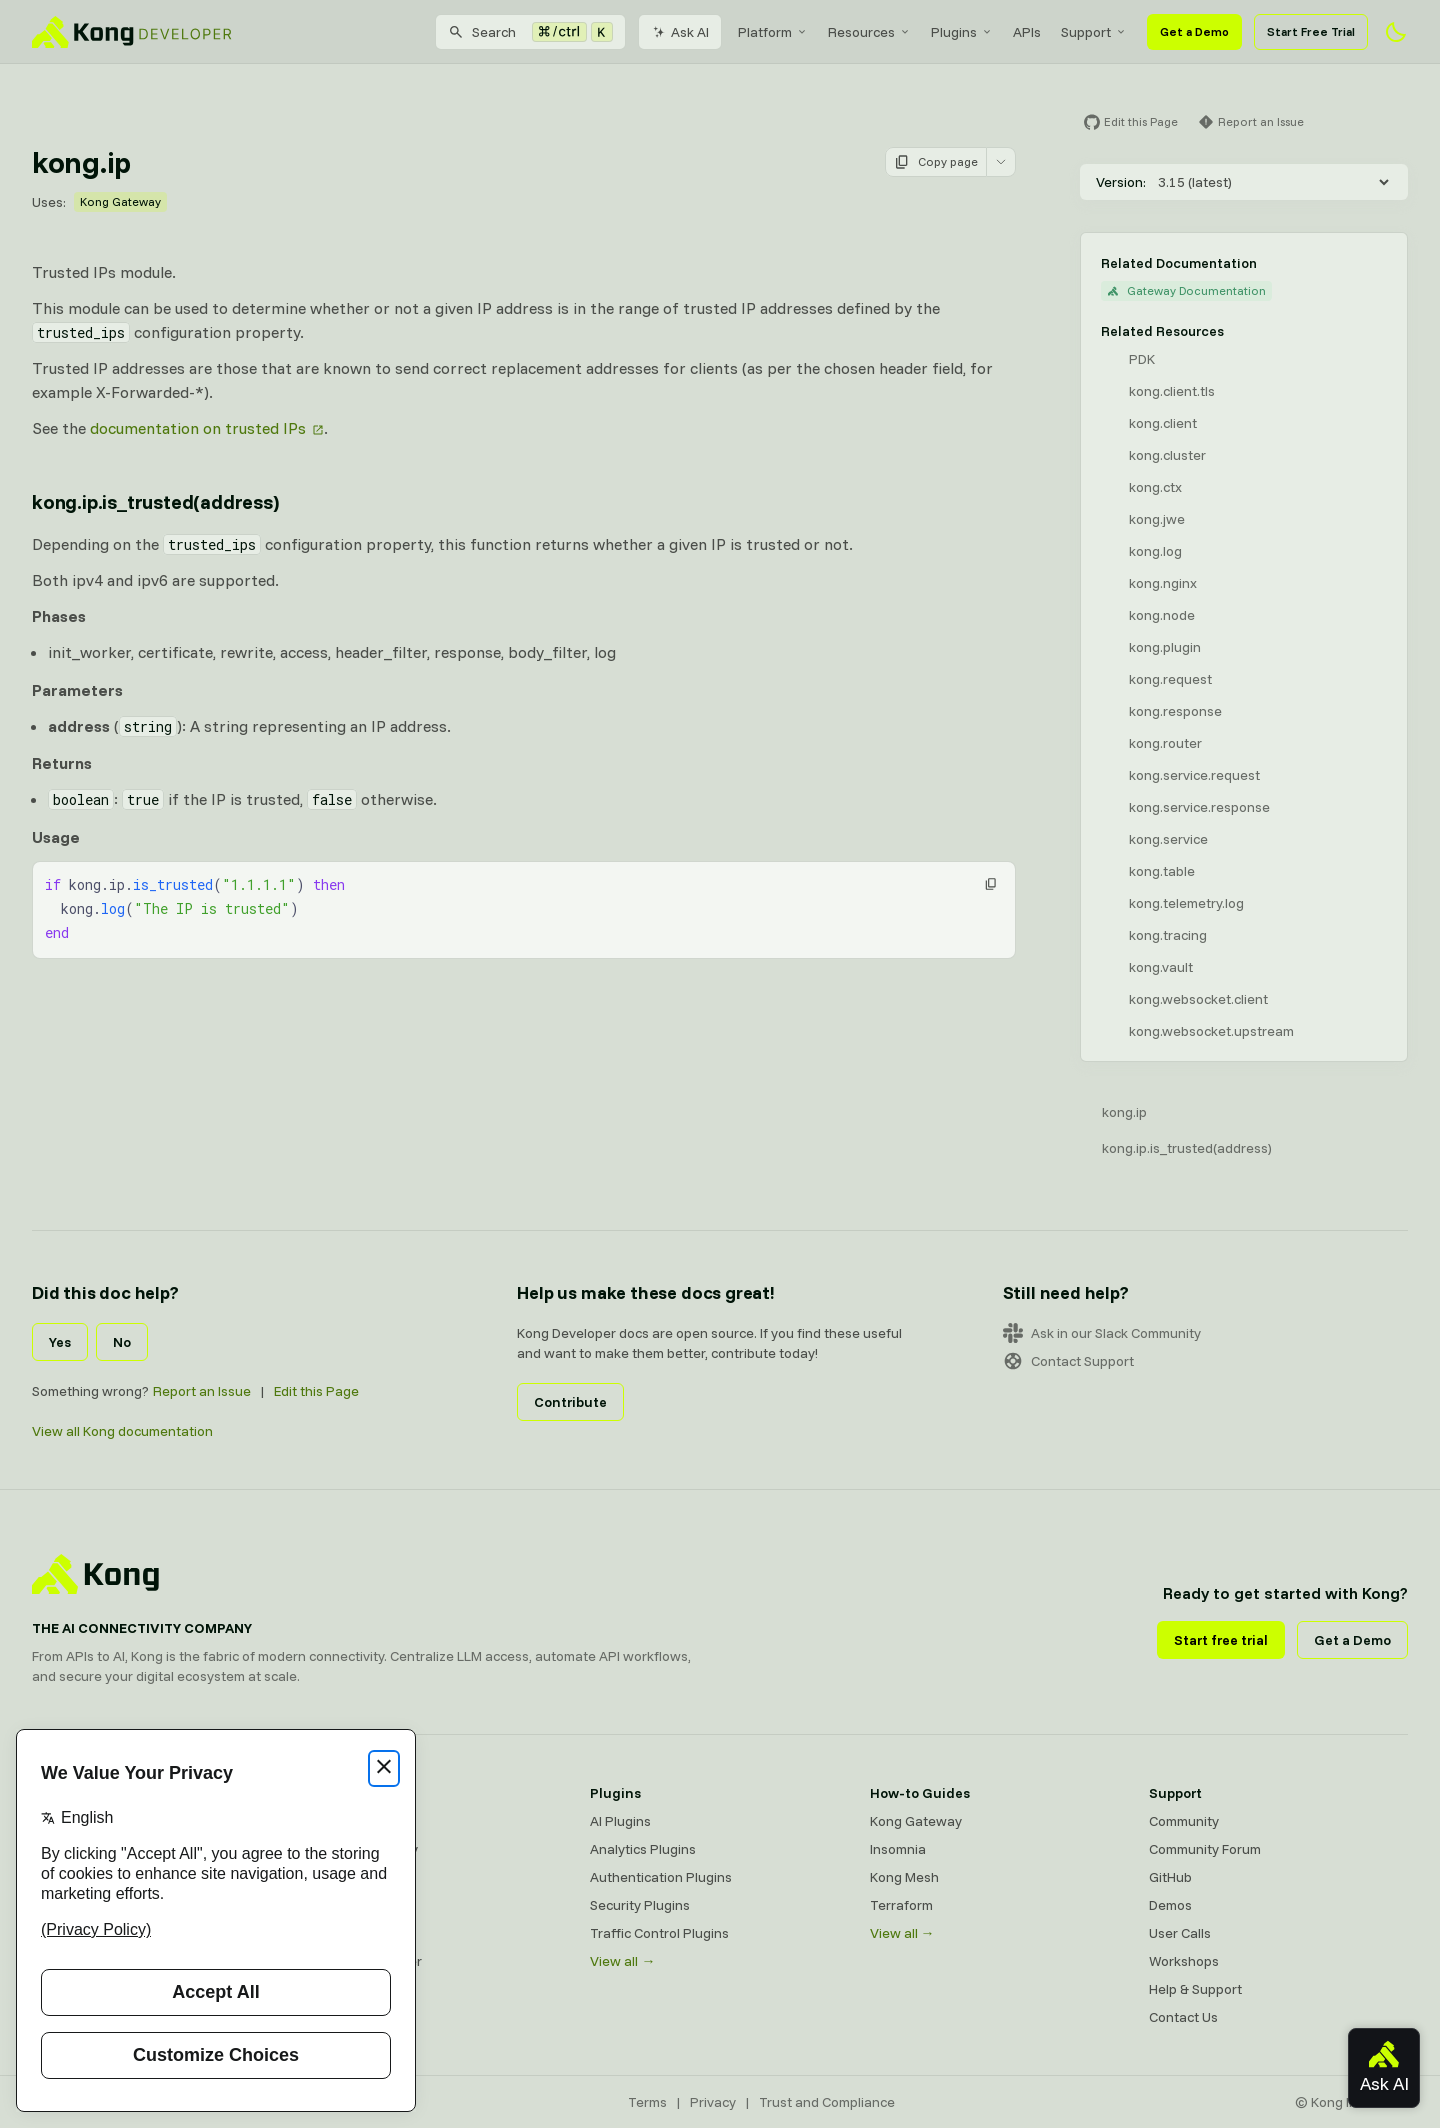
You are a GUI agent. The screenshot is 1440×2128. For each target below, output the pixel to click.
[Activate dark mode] (1396, 32)
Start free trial (1221, 1640)
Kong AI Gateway (364, 1849)
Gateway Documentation (1186, 290)
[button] (991, 884)
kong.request (1170, 679)
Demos (1170, 1905)
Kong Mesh (345, 1877)
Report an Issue (202, 1391)
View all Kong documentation (122, 1431)
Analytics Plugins (643, 1849)
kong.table (1162, 871)
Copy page (936, 162)
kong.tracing (1168, 935)
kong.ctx (1155, 487)
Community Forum (1205, 1849)
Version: (1121, 182)
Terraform (901, 1905)
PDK (1142, 359)
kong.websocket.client (1198, 999)
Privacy (713, 2102)
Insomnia (339, 1905)
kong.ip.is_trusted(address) (1187, 1148)
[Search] (530, 32)
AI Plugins (620, 1821)
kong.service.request (1194, 775)
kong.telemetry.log (1186, 903)
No (122, 1342)
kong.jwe (1157, 519)
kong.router (1165, 743)
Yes (60, 1342)
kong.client (1163, 423)
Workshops (1184, 1961)
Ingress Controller (366, 1961)
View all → (622, 1961)
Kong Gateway (120, 201)
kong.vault (1161, 967)
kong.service (1168, 839)
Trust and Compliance (827, 2102)
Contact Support (1068, 1361)
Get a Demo (1194, 31)
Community (1184, 1821)
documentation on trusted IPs (198, 428)
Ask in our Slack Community (1102, 1333)
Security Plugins (640, 1905)
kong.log (1155, 551)
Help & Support (1195, 1989)
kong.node (1162, 615)
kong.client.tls (1172, 391)
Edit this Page (316, 1391)
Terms (647, 2102)
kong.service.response (1199, 807)
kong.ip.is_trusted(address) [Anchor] (155, 501)
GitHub (1170, 1877)
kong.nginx (1163, 583)
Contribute (570, 1402)
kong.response (1175, 711)
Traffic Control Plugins (659, 1933)
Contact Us (1183, 2017)
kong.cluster (1167, 455)
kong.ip (1124, 1112)
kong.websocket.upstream (1211, 1031)
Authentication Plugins (661, 1877)
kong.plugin (1165, 647)
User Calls (1180, 1933)
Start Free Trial (1311, 31)
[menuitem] (773, 32)
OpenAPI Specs (359, 1933)
